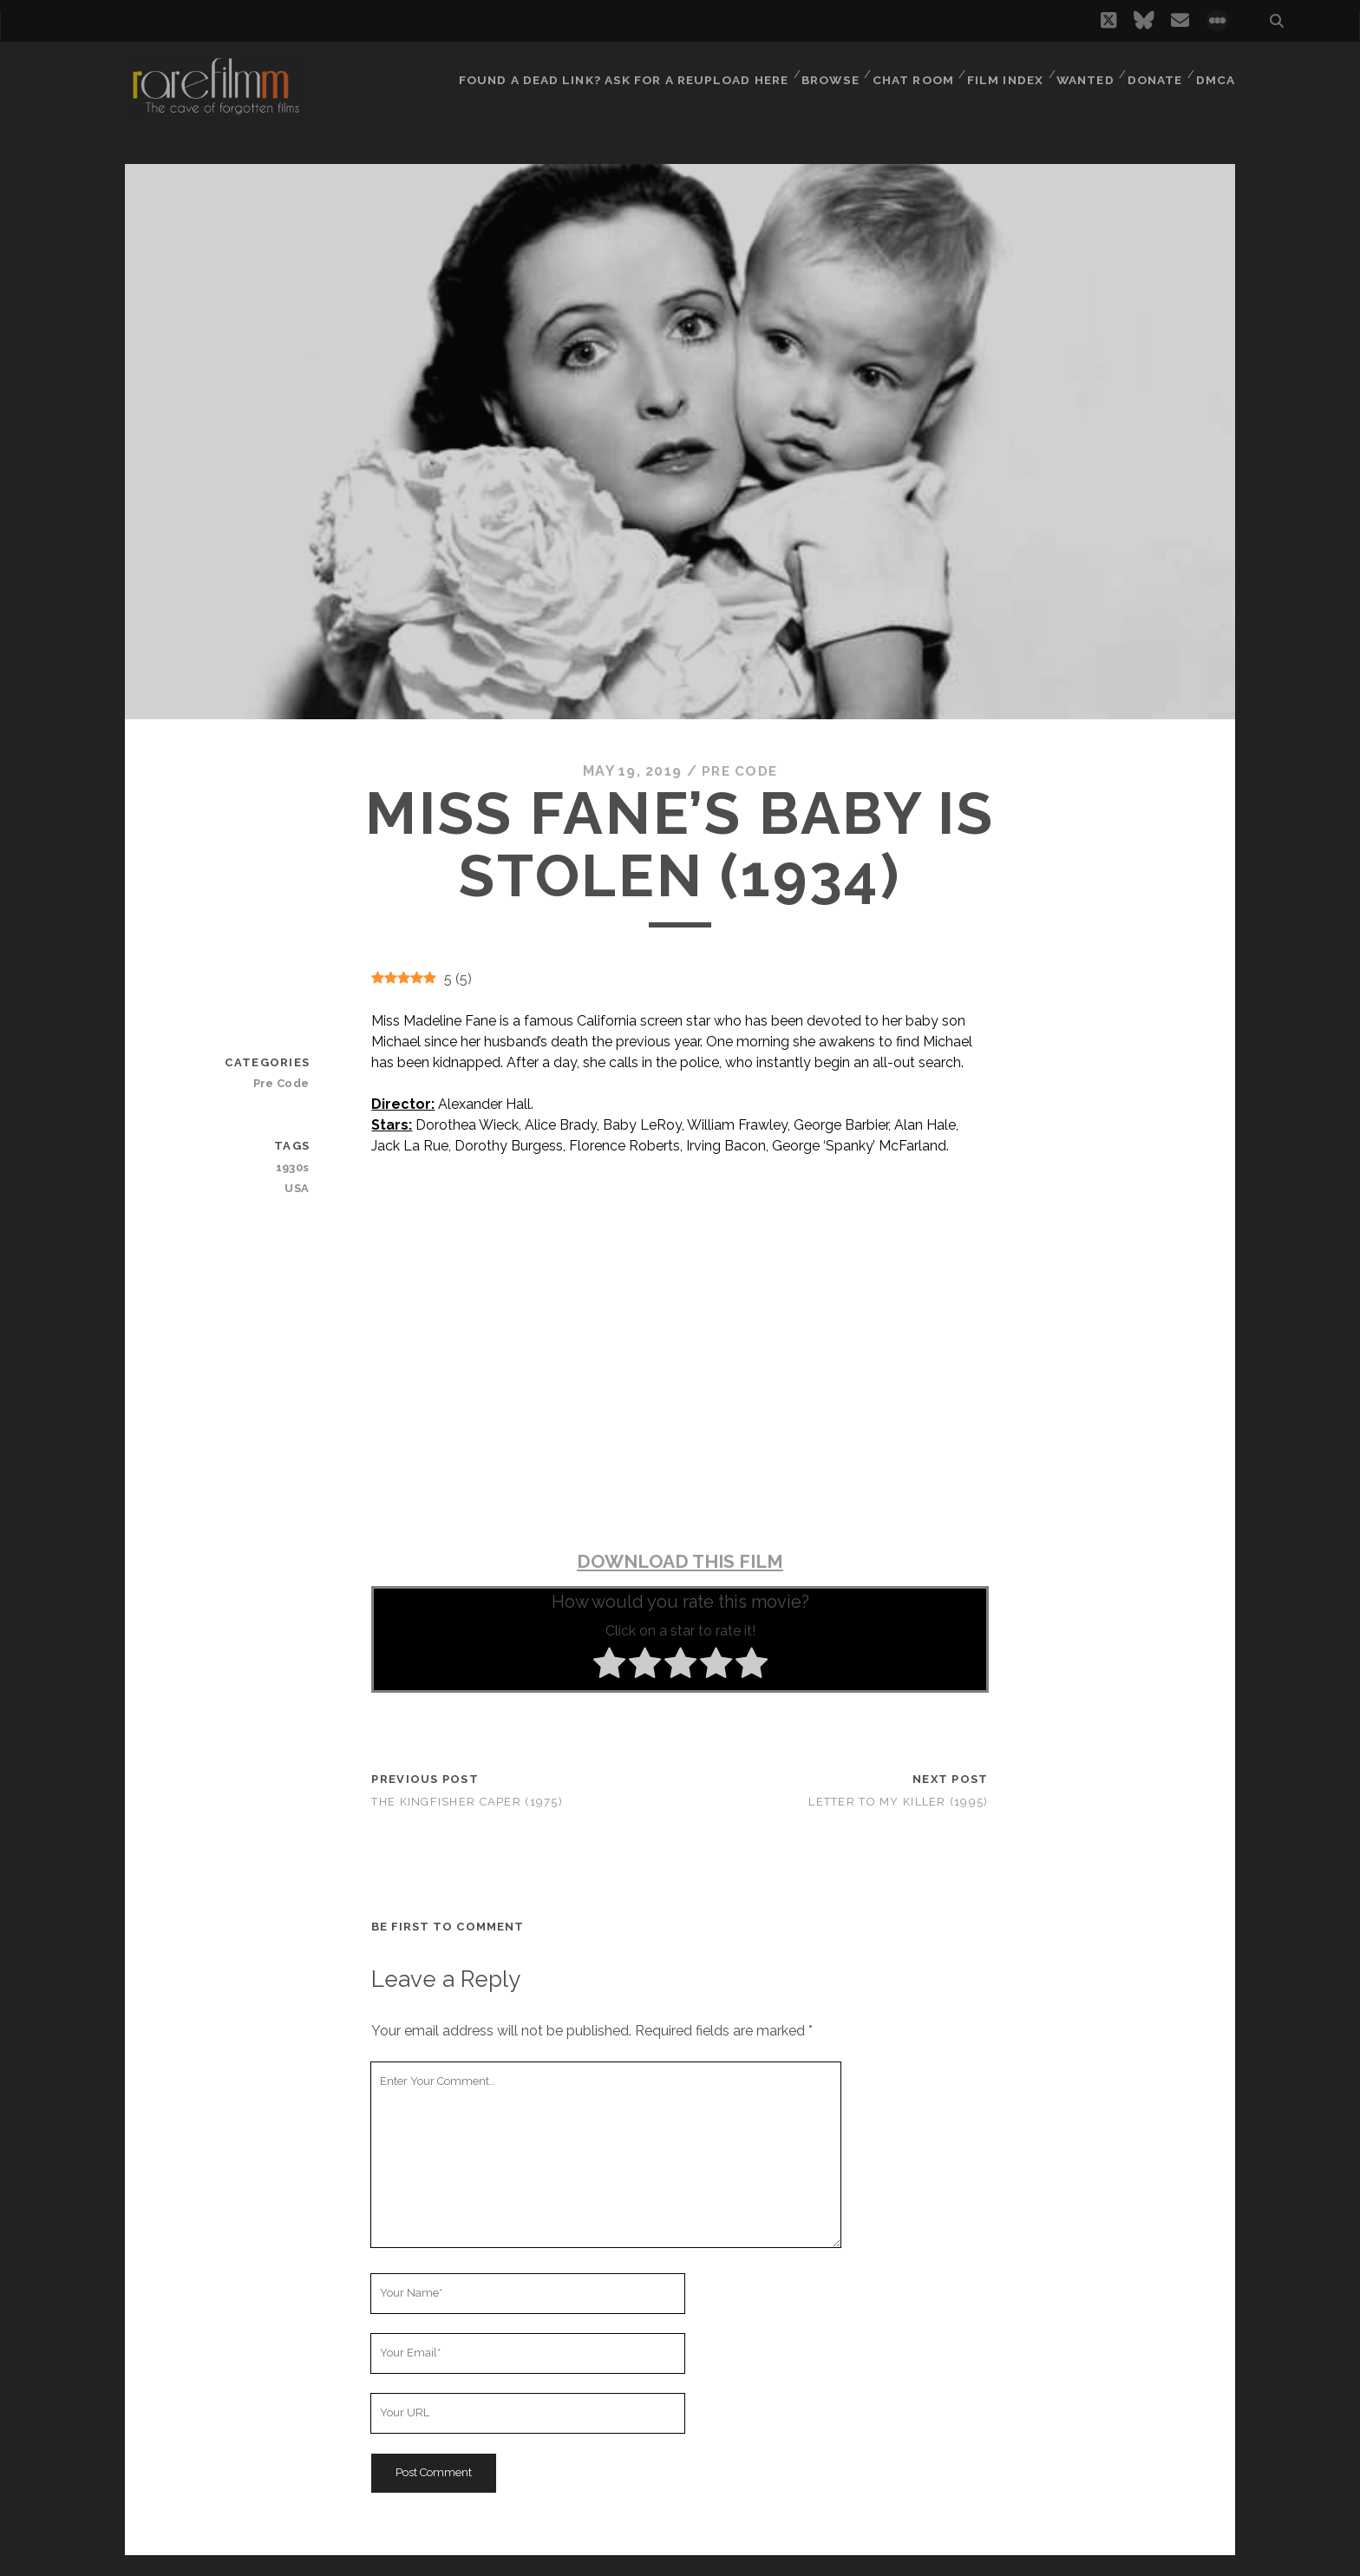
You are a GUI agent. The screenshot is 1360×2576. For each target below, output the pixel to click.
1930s (294, 1166)
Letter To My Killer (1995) (898, 1800)
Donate (1154, 73)
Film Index (1000, 73)
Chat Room (908, 73)
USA (298, 1187)
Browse (823, 73)
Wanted (1082, 73)
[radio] (609, 1666)
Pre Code (739, 771)
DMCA (1217, 73)
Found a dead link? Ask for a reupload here (619, 73)
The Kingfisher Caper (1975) (467, 1800)
